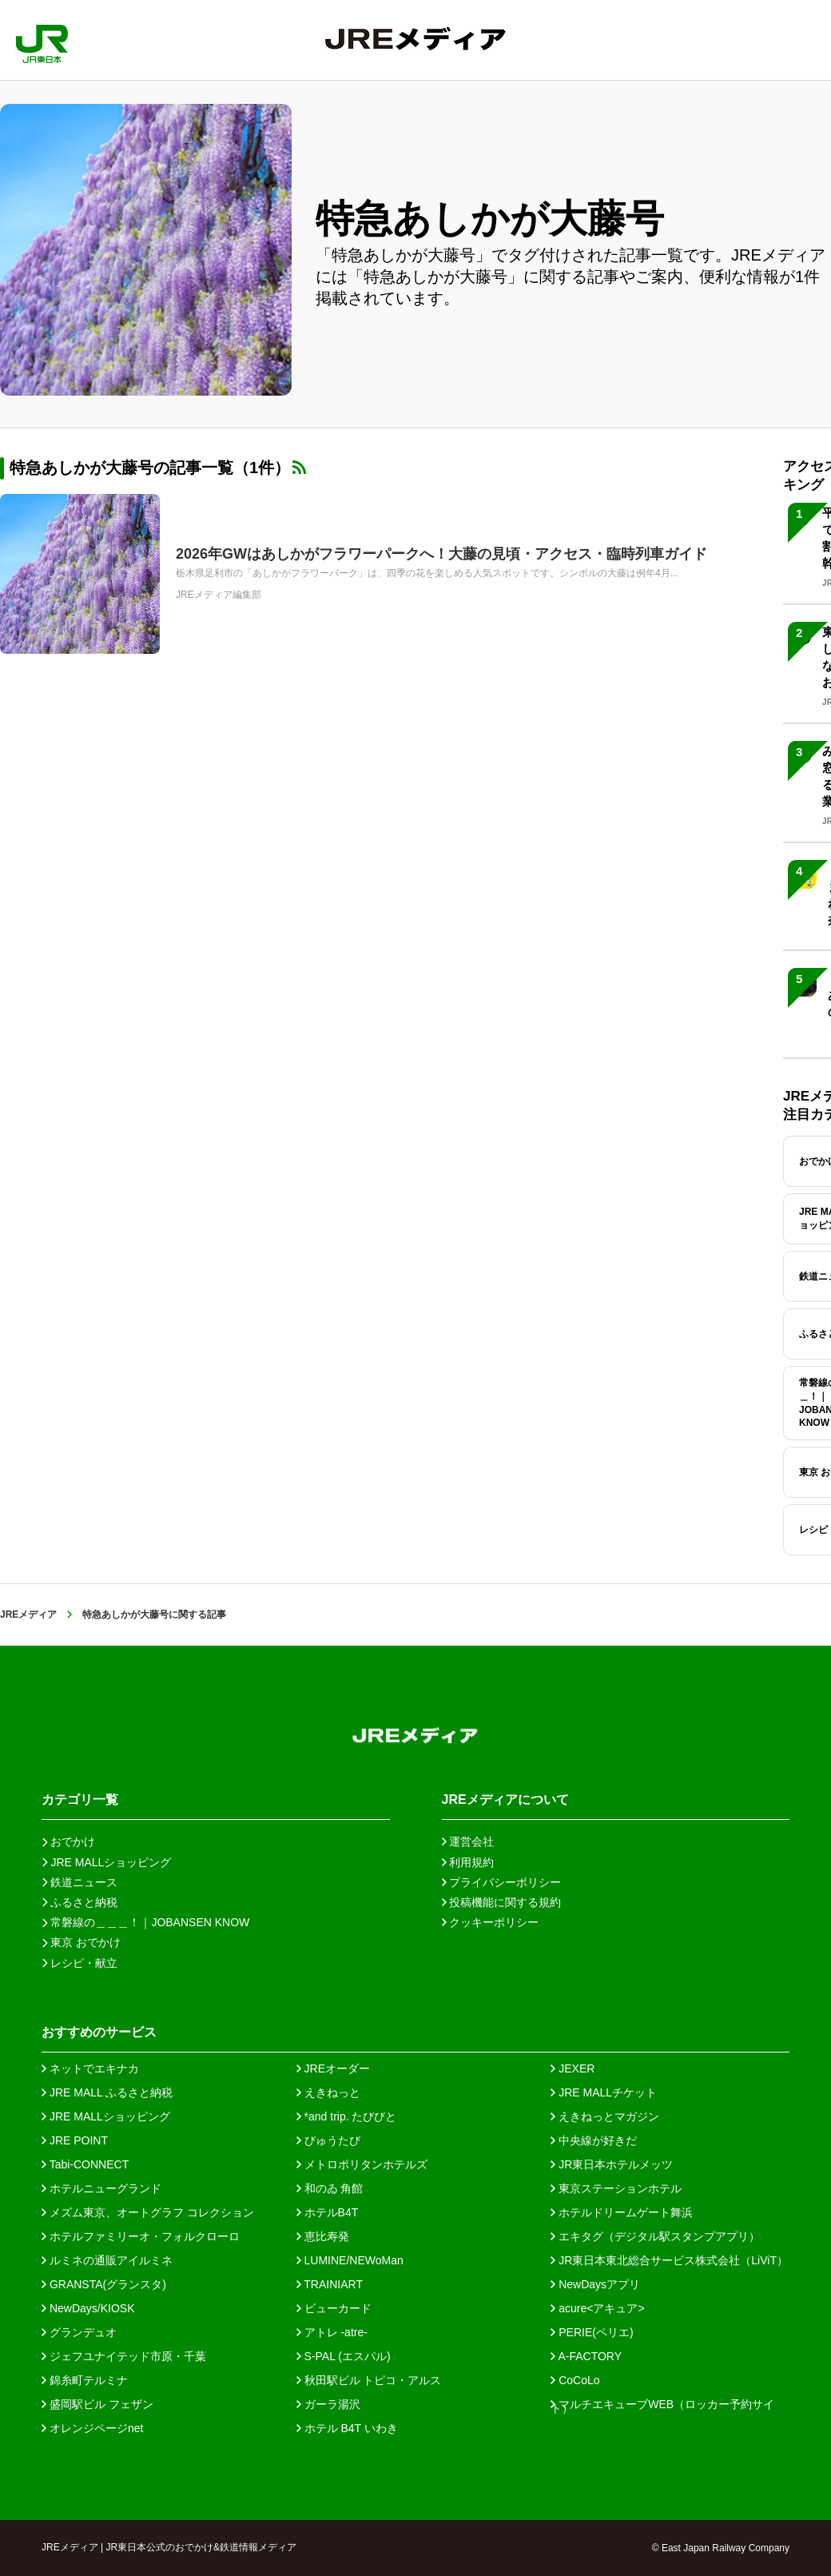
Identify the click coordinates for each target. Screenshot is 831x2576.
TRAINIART (329, 2284)
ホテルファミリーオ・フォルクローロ (141, 2236)
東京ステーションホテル (616, 2188)
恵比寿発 (322, 2236)
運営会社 (468, 1841)
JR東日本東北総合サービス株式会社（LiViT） (669, 2260)
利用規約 (468, 1862)
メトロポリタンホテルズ (361, 2164)
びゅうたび (328, 2140)
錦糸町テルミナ (85, 2380)
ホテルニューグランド (101, 2188)
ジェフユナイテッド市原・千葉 (124, 2356)
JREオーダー (333, 2068)
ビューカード (334, 2308)
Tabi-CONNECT (85, 2164)
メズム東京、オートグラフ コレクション (148, 2212)
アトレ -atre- (332, 2332)
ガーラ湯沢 (328, 2404)
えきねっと (328, 2092)
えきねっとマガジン (605, 2116)
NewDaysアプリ (595, 2284)
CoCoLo (575, 2380)
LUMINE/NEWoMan (350, 2260)
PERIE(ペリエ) (592, 2332)
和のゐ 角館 (330, 2188)
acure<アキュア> (597, 2308)
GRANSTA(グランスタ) (104, 2284)
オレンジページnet (92, 2428)
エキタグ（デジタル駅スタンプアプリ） (655, 2236)
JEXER (572, 2068)
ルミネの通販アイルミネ (107, 2260)
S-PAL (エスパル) (343, 2356)
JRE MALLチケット (604, 2092)
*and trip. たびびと (346, 2116)
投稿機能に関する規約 (502, 1902)
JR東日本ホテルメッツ (612, 2164)
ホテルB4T (327, 2212)
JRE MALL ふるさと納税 (107, 2092)
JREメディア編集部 (218, 594)
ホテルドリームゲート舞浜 (622, 2212)
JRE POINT (75, 2140)
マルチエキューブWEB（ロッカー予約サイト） (662, 2404)
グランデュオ (79, 2332)
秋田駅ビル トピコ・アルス (369, 2380)
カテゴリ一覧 (80, 1799)
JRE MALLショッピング (106, 2116)
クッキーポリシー (490, 1922)
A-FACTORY (586, 2356)
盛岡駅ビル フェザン (97, 2404)
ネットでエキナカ (90, 2068)
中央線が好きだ (594, 2140)
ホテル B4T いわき (347, 2428)
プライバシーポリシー (502, 1882)
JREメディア (28, 1614)
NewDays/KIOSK (88, 2308)
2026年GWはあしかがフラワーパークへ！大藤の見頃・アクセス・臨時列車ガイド (441, 554)
